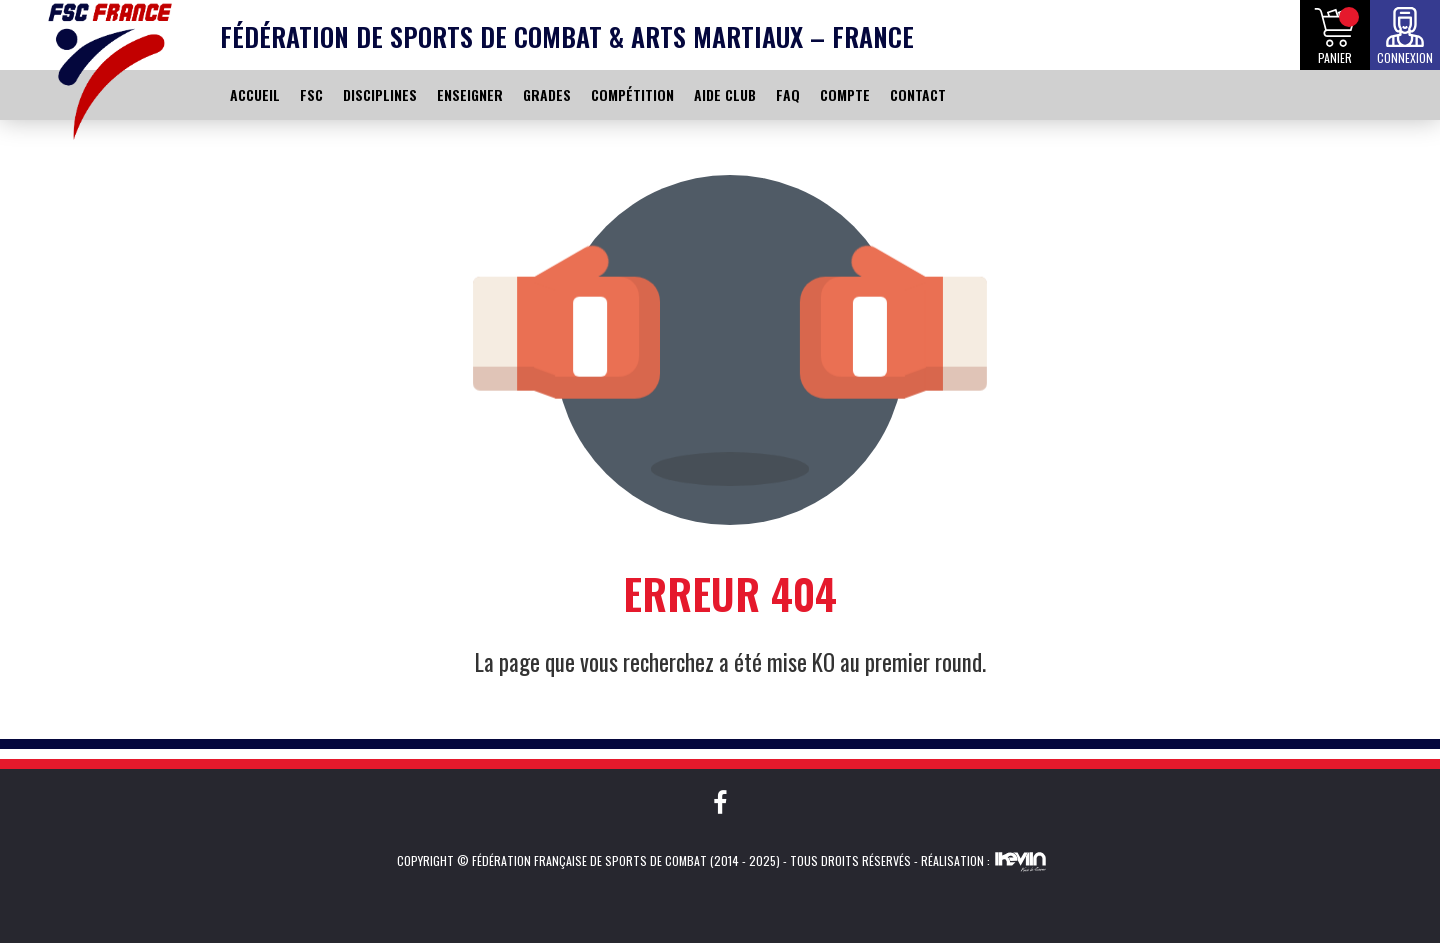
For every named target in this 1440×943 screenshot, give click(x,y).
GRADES (547, 94)
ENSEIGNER (470, 94)
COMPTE (845, 94)
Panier (1335, 57)
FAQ (788, 94)
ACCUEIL (255, 94)
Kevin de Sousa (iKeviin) (1020, 861)
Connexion (1405, 57)
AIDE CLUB (725, 94)
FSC (311, 94)
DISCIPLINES (380, 94)
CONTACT (918, 94)
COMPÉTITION (632, 94)
